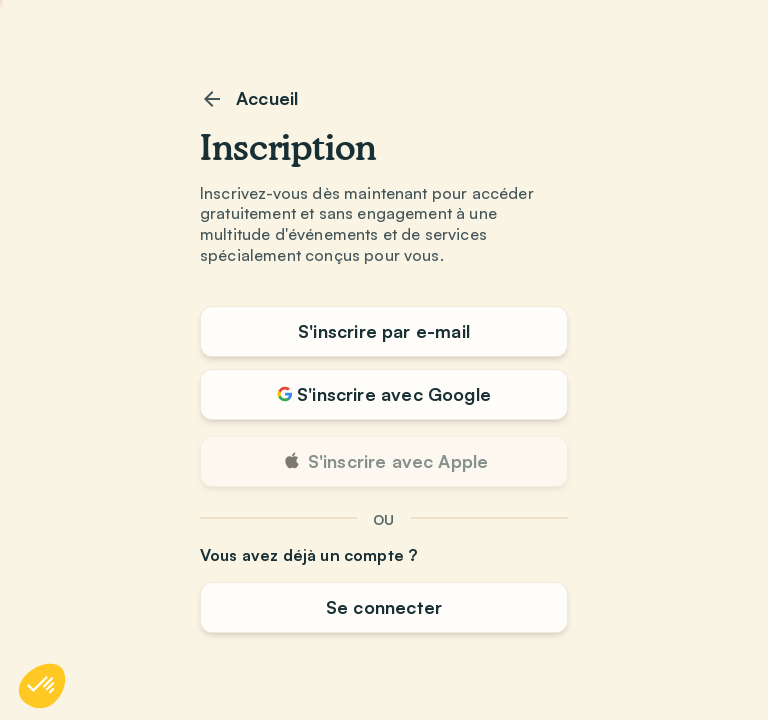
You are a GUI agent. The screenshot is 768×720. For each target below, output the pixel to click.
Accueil (249, 99)
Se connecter (384, 607)
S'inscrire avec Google (384, 394)
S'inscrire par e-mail (384, 331)
